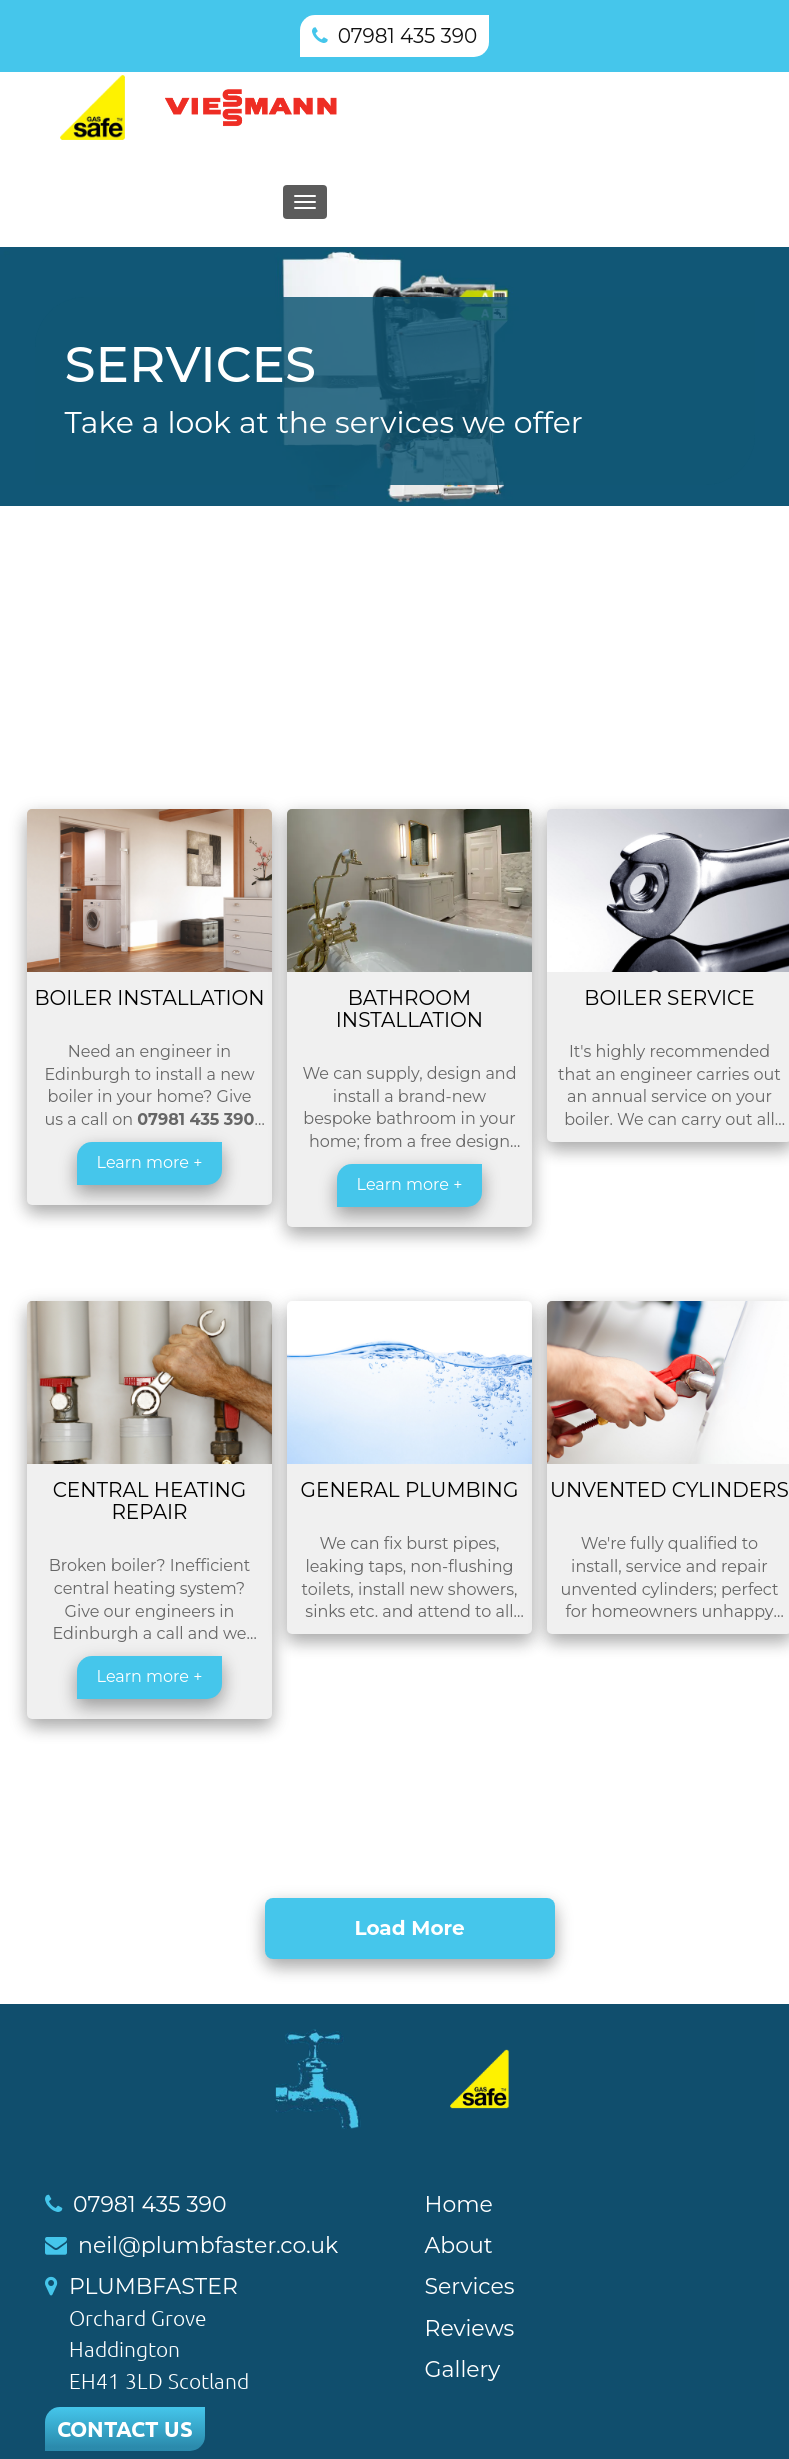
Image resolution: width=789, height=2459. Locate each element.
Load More (409, 1928)
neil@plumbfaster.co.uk (208, 2245)
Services (470, 2286)
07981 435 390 (408, 36)
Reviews (470, 2328)
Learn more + (150, 1162)
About (459, 2245)
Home (459, 2204)
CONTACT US (125, 2428)
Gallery (463, 2369)
